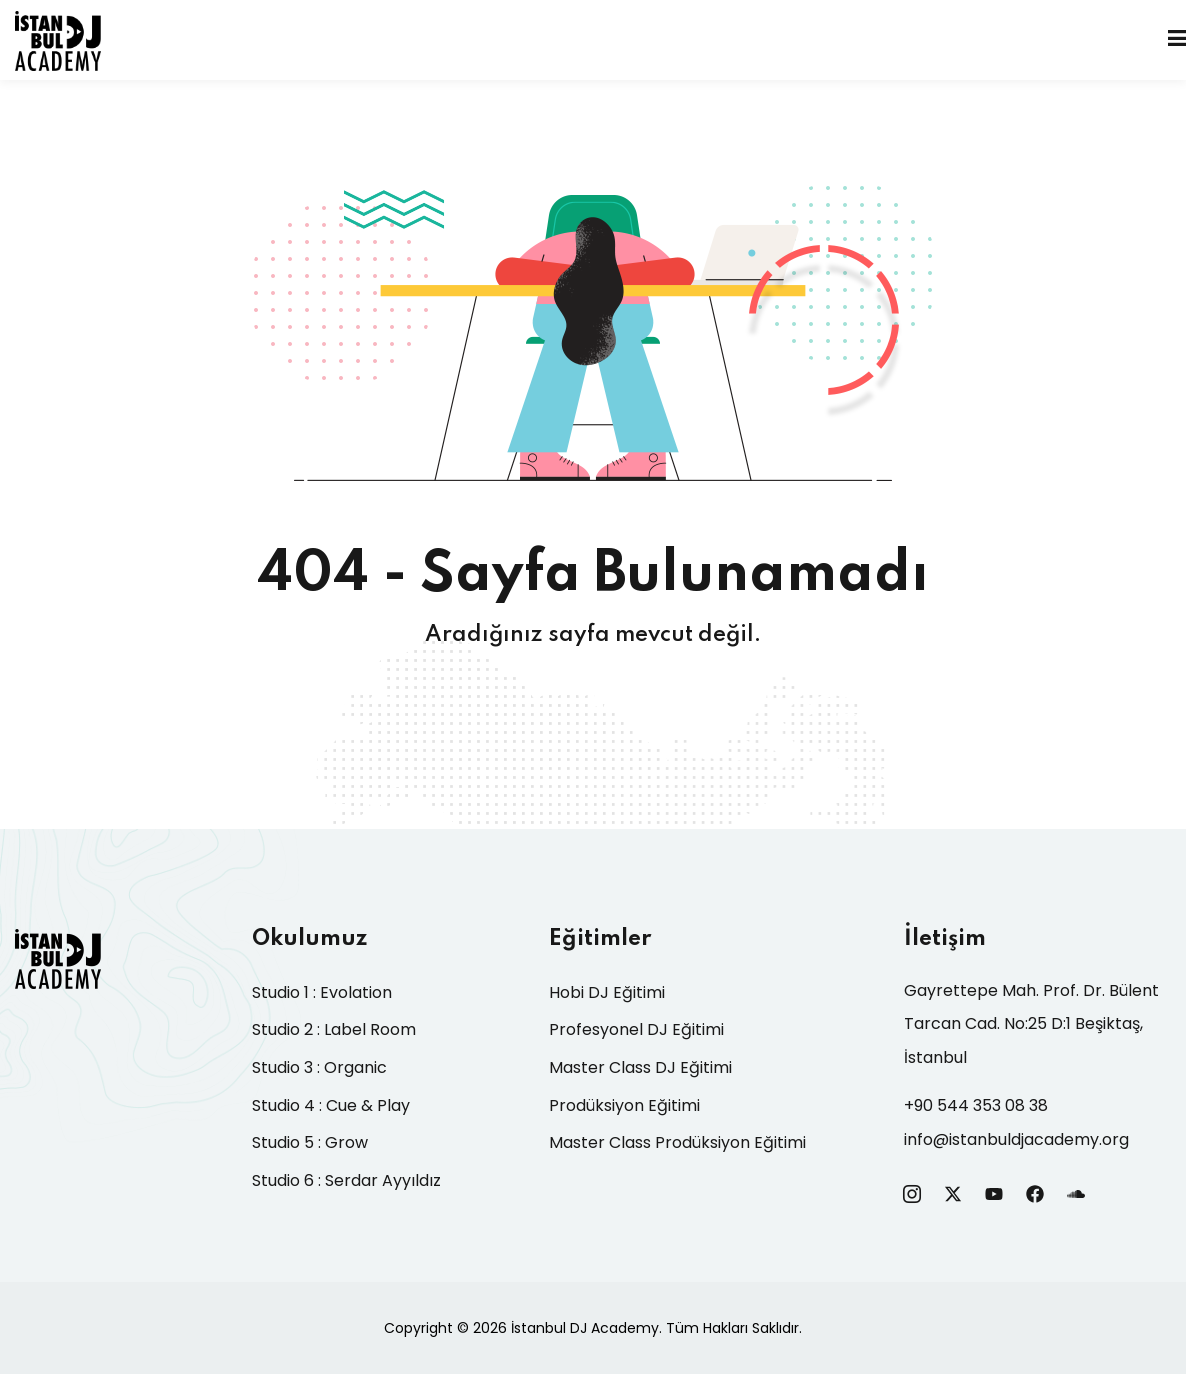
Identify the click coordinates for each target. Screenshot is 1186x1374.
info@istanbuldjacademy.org (1016, 1139)
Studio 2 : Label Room (334, 1029)
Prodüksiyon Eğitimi (624, 1105)
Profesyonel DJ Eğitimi (636, 1029)
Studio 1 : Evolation (322, 992)
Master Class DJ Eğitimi (640, 1067)
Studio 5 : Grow (310, 1142)
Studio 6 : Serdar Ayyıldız (346, 1180)
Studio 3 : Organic (319, 1067)
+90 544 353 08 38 (976, 1105)
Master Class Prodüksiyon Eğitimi (677, 1142)
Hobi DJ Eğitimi (607, 992)
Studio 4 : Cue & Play (331, 1105)
